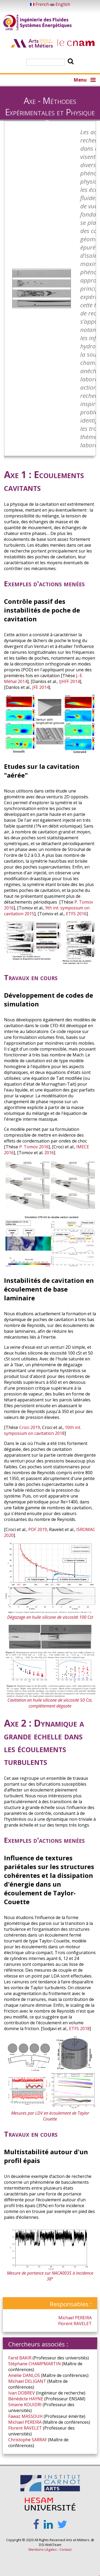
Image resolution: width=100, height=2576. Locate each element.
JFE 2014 (40, 687)
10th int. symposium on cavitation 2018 (42, 1430)
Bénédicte (18, 2399)
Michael (66, 2318)
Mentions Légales (43, 2549)
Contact (65, 2549)
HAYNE (36, 2399)
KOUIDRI (33, 2405)
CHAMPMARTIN (45, 2364)
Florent (65, 2323)
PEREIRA (83, 2318)
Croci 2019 (29, 1427)
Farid (13, 2358)
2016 (49, 1153)
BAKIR (25, 2358)
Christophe (19, 2440)
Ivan (12, 2393)
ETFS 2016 (76, 914)
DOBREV (26, 2393)
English (60, 4)
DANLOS (31, 2375)
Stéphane (17, 2364)
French (40, 4)
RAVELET (83, 2323)
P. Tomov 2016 (34, 1147)
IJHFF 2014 (69, 681)
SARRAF (39, 2440)
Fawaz (14, 2416)
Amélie (15, 2375)
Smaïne (15, 2405)
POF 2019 (37, 1529)
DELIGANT (35, 2381)
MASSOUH (32, 2416)
